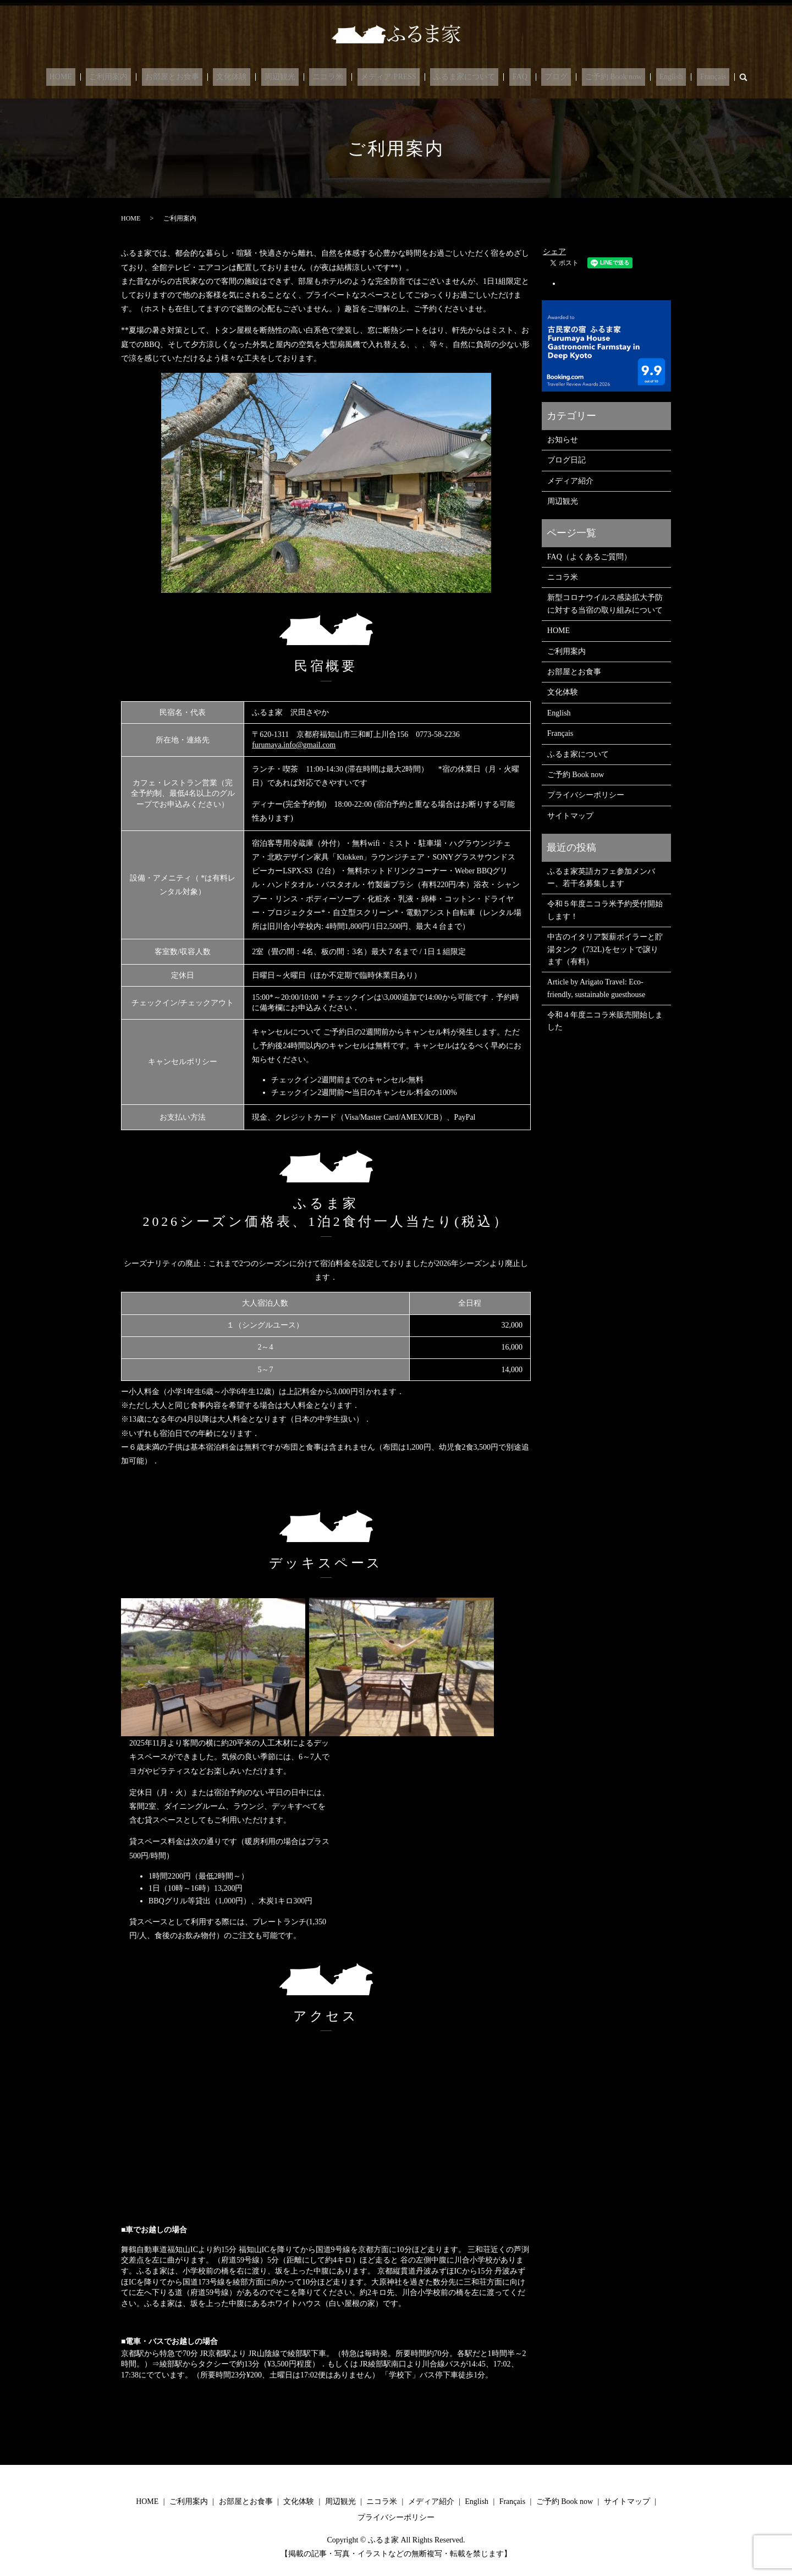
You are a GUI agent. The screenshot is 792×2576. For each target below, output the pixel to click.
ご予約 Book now (587, 77)
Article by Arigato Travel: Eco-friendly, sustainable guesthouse (596, 988)
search (700, 77)
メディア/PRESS (388, 77)
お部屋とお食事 (198, 77)
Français (674, 77)
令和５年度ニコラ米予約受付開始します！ (605, 910)
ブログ (536, 77)
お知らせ (562, 440)
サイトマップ (570, 816)
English (638, 77)
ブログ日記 (566, 460)
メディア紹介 (570, 481)
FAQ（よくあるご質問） (589, 557)
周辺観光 (293, 77)
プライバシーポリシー (585, 795)
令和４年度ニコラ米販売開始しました (605, 1021)
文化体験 (251, 77)
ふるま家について (457, 77)
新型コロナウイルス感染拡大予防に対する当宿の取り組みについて (605, 603)
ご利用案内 (141, 77)
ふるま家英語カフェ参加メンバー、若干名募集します (601, 877)
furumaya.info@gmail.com (294, 745)
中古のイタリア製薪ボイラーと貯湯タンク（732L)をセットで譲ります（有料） (605, 949)
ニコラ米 (334, 77)
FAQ (506, 77)
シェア (554, 251)
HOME (100, 77)
